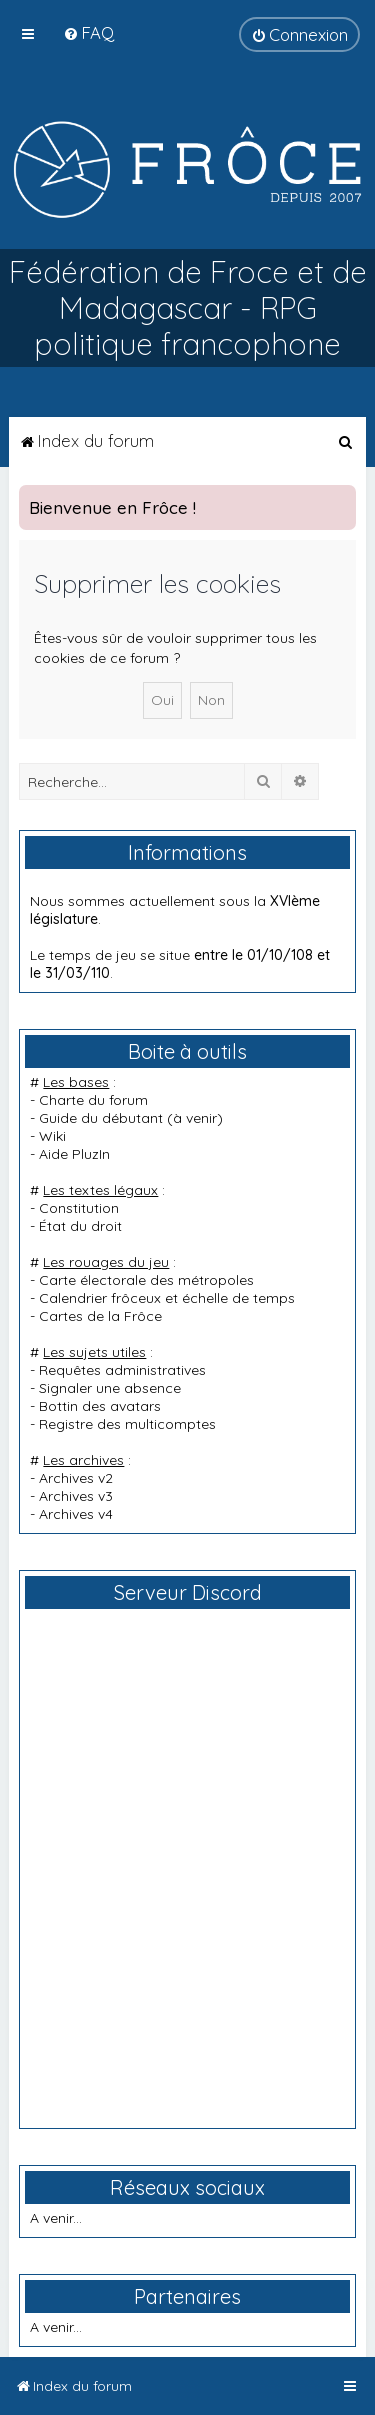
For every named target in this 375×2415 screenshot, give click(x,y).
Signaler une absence (110, 1388)
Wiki (52, 1136)
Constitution (79, 1208)
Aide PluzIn (74, 1154)
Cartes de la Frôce (100, 1316)
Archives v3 (76, 1496)
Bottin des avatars (100, 1406)
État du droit (80, 1226)
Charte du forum (93, 1100)
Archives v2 (76, 1478)
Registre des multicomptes (127, 1424)
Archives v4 (76, 1514)
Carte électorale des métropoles (146, 1280)
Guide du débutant (101, 1118)
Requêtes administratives (122, 1370)
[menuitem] (88, 32)
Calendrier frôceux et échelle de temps (167, 1298)
